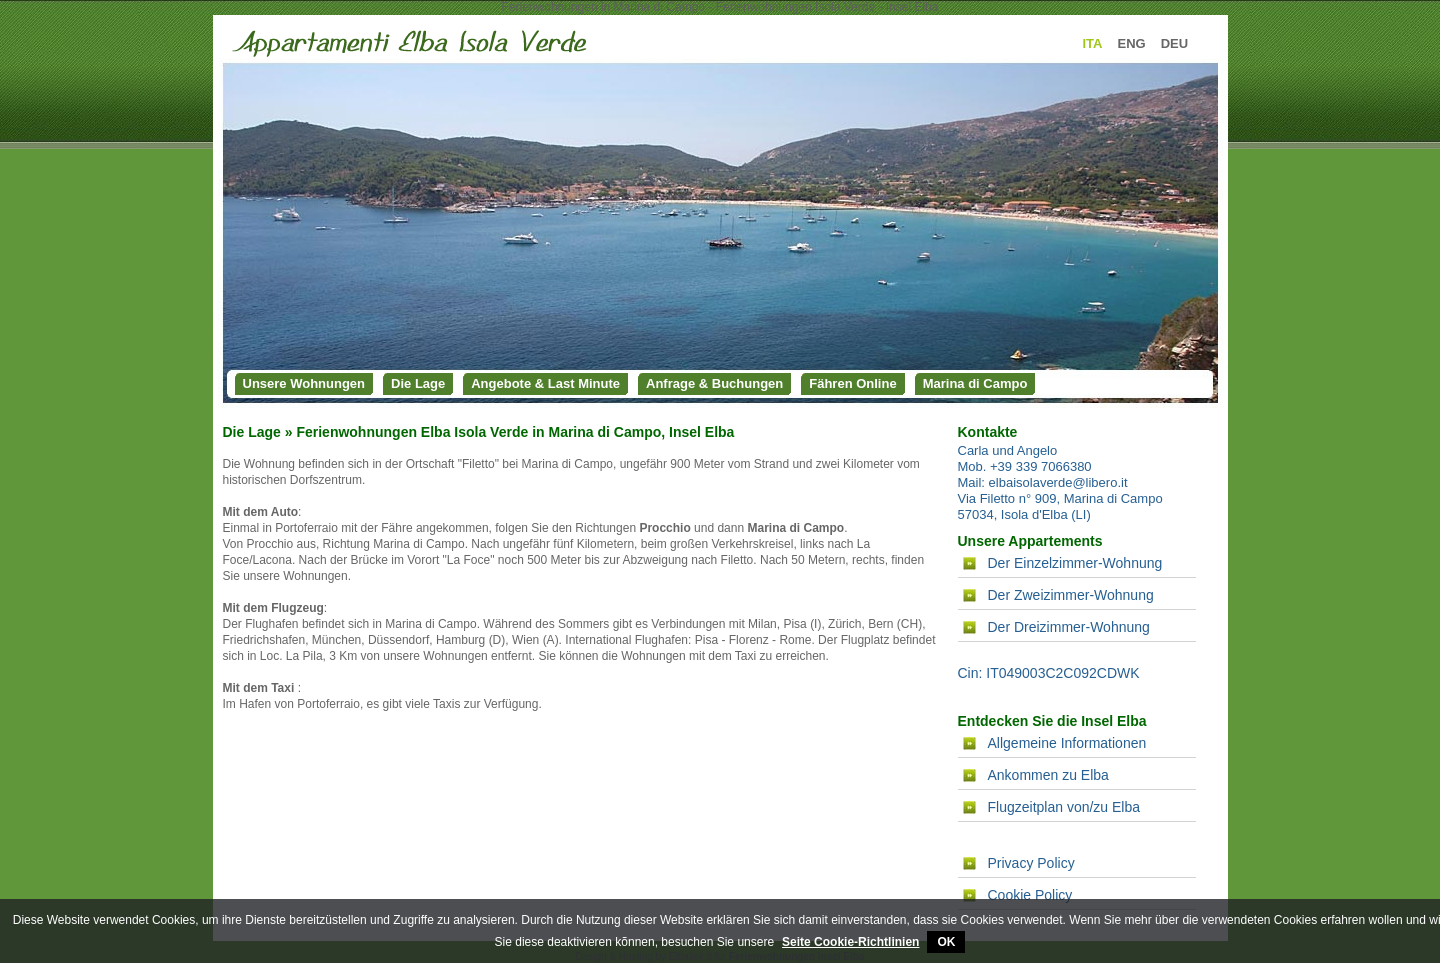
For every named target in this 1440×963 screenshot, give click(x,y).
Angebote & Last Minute (545, 383)
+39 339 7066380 (1041, 466)
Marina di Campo (975, 383)
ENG (1131, 43)
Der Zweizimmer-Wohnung (1071, 595)
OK (946, 942)
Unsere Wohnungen (304, 383)
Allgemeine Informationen (1067, 743)
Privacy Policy (1031, 863)
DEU (1174, 43)
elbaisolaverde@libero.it (1058, 482)
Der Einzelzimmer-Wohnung (1075, 563)
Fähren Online (852, 383)
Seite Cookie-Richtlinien (850, 942)
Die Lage (418, 383)
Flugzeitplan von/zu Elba (1064, 807)
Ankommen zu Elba (1048, 775)
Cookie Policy (1030, 895)
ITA (1093, 43)
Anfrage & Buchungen (714, 383)
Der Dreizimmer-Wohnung (1069, 627)
